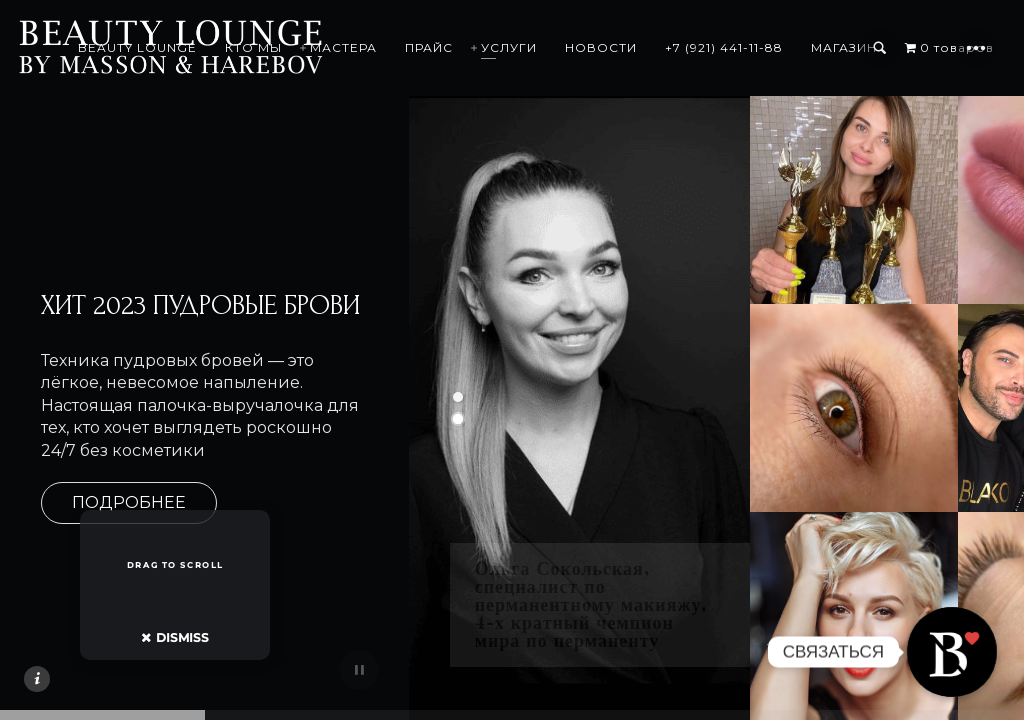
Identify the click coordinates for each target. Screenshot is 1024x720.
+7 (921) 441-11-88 (788, 47)
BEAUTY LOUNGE (201, 47)
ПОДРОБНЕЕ (129, 502)
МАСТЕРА (407, 47)
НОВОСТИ (665, 47)
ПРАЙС (493, 47)
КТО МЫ (317, 47)
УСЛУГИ (573, 47)
